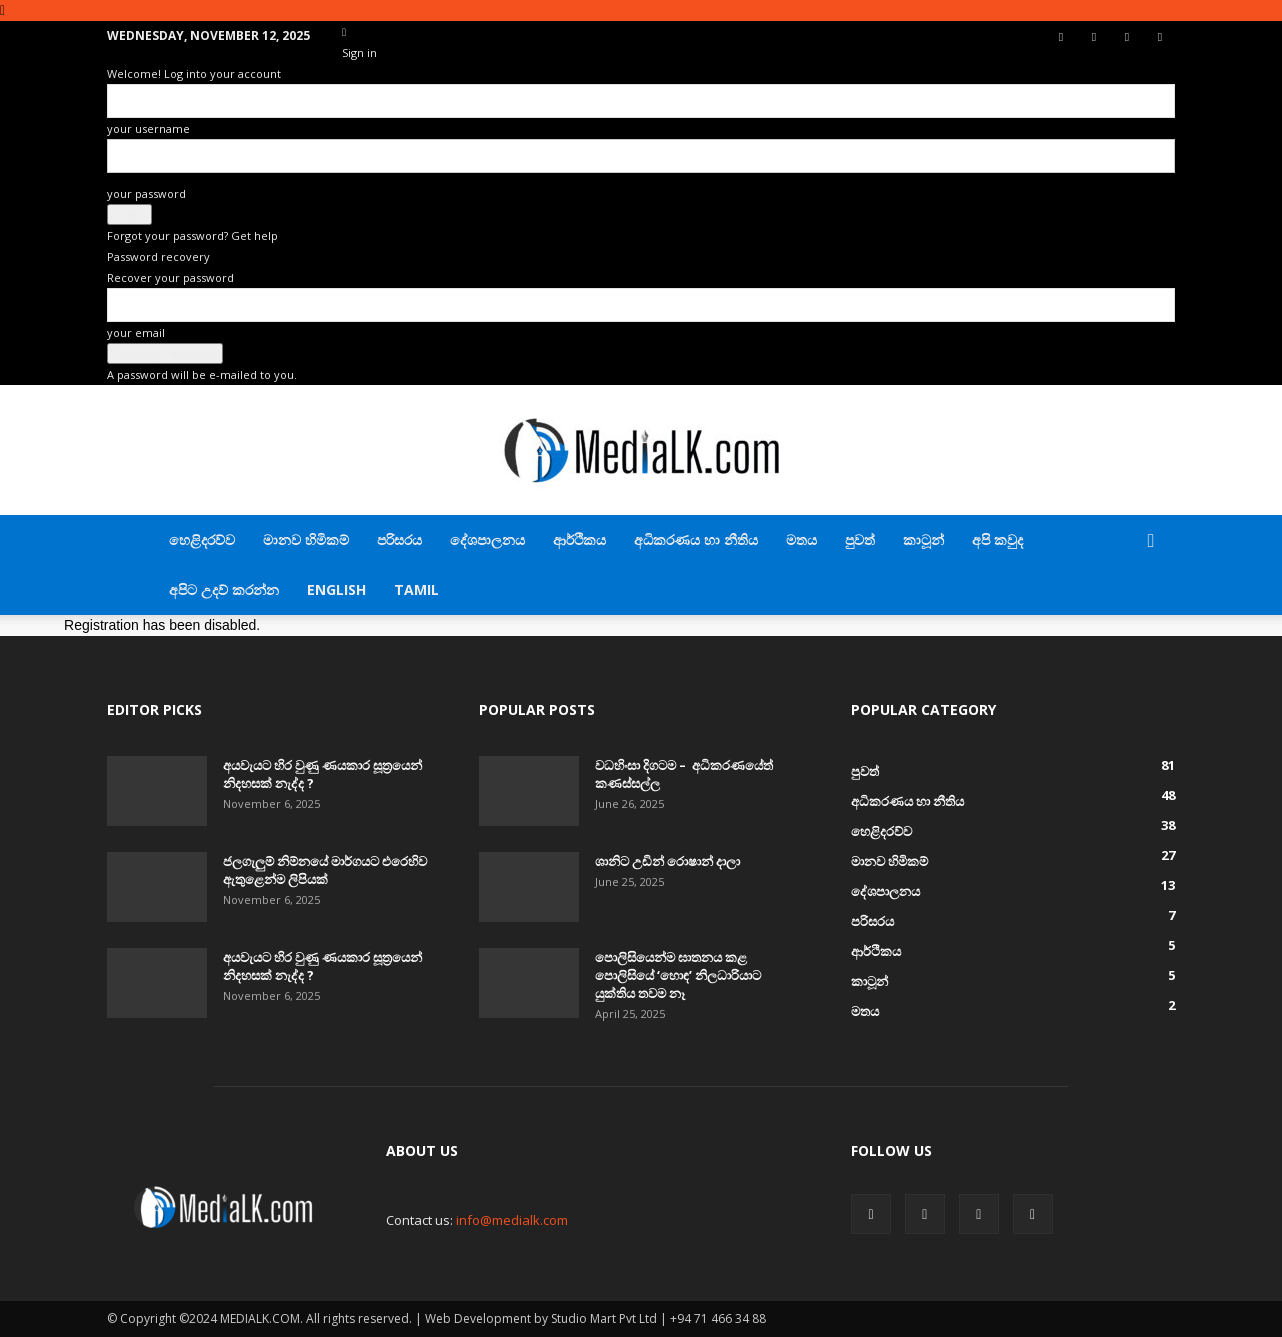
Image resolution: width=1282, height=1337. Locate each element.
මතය (801, 539)
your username (148, 128)
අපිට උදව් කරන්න (224, 589)
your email (136, 332)
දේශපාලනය (487, 539)
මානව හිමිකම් (306, 539)
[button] (1151, 541)
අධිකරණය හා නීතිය (696, 539)
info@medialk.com (512, 1220)
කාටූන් (923, 539)
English (336, 589)
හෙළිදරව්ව (202, 539)
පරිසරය (399, 539)
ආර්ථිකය (579, 539)
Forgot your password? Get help (192, 235)
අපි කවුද (997, 539)
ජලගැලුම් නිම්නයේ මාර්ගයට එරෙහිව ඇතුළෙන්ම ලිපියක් (325, 870)
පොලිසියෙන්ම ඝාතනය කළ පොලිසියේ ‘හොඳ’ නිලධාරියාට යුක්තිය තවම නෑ (678, 975)
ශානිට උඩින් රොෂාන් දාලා (667, 861)
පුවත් (860, 539)
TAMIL (416, 589)
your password (146, 193)
